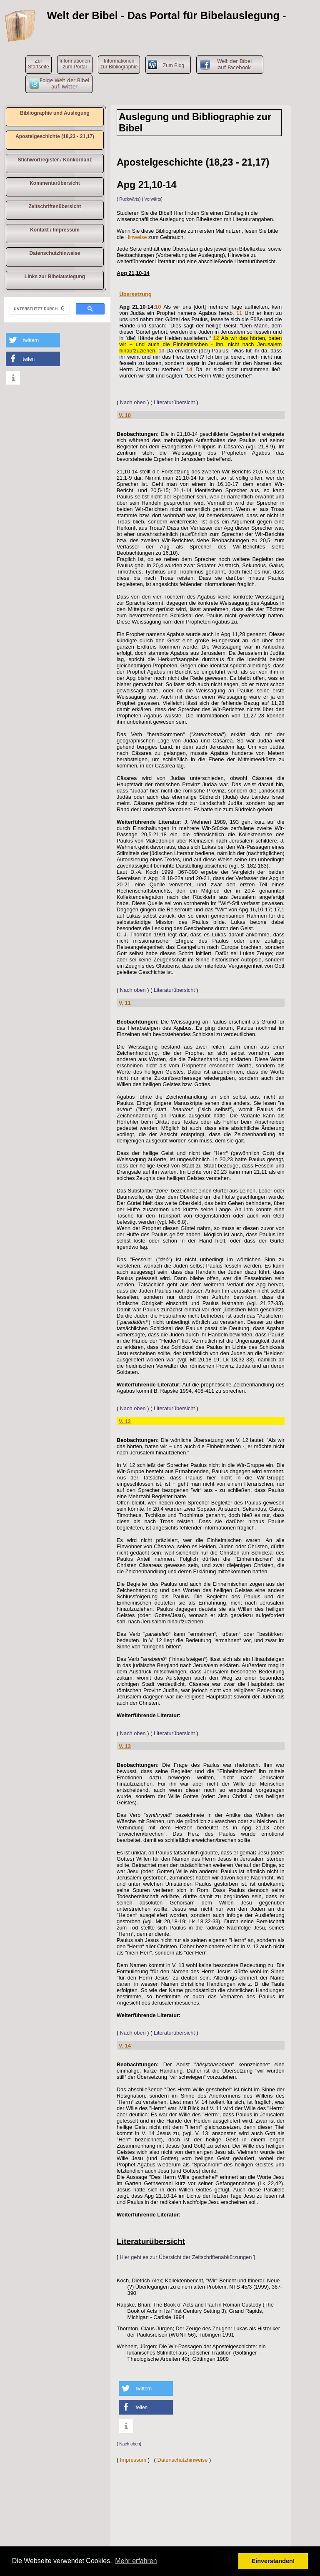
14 (189, 369)
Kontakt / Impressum (55, 230)
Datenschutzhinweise (54, 253)
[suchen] (39, 309)
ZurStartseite (38, 64)
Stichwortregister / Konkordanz (55, 160)
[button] (33, 340)
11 (239, 313)
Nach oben (133, 402)
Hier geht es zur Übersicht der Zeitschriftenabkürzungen (186, 2257)
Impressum (133, 2460)
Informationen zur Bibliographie (119, 64)
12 (216, 338)
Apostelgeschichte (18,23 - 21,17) (54, 136)
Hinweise (136, 237)
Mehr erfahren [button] (136, 2560)
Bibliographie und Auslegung (55, 113)
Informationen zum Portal (75, 64)
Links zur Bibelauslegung (55, 276)
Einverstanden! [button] (273, 2561)
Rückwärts (129, 199)
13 (161, 350)
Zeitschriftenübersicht (54, 206)
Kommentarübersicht (55, 183)
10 (158, 307)
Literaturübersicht (174, 402)
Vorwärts (153, 199)
